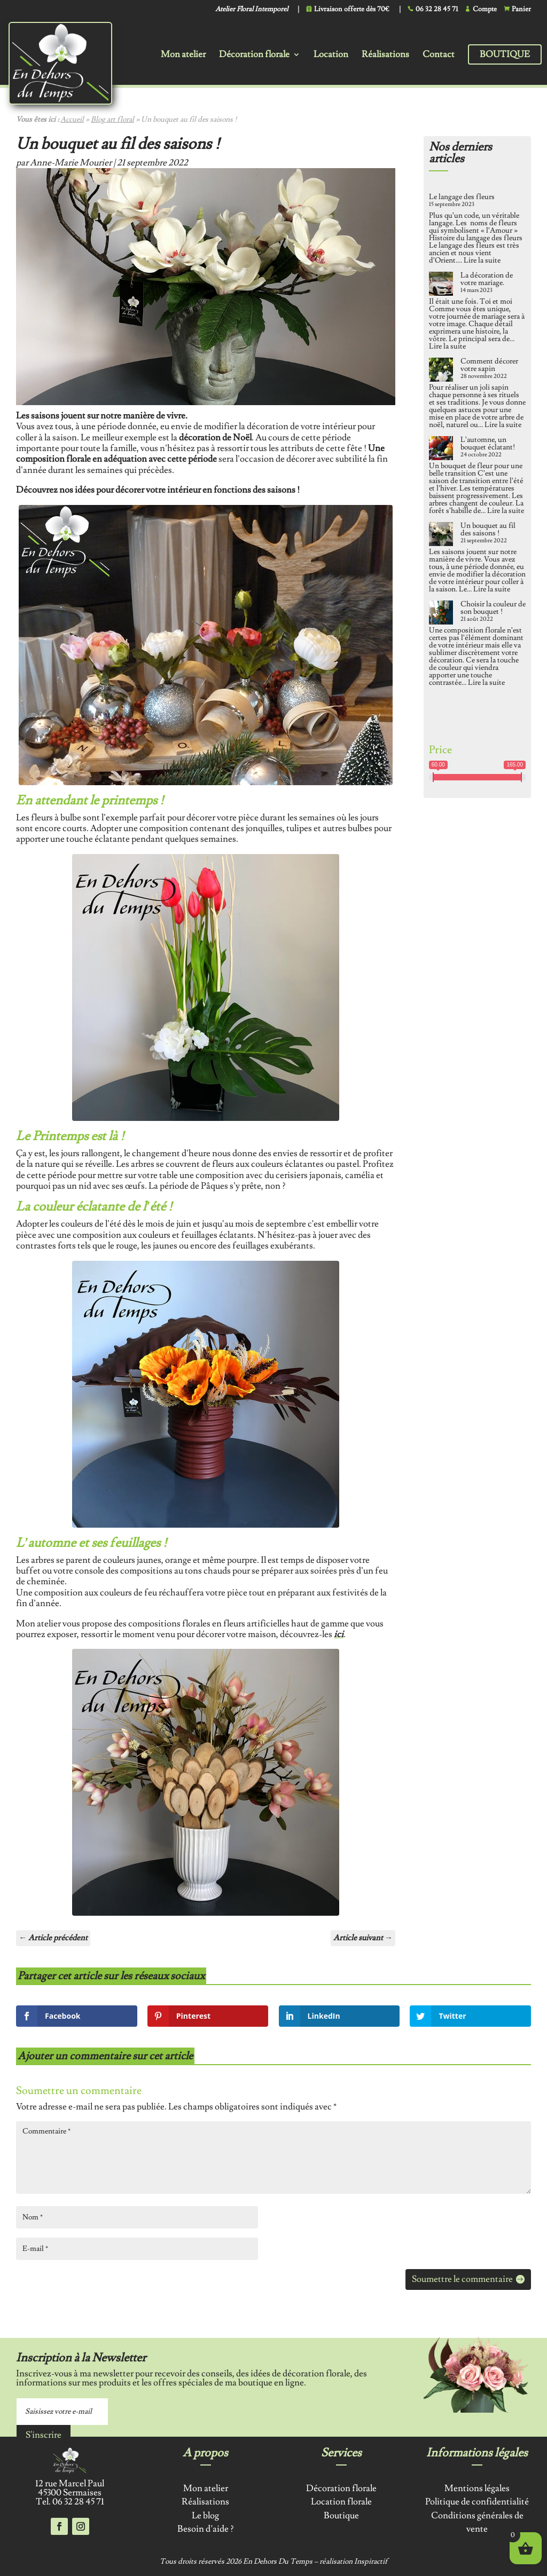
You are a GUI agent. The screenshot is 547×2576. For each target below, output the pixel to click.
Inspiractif (371, 2561)
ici (338, 1634)
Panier (521, 9)
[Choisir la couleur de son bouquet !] (441, 613)
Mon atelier (183, 55)
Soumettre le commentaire (462, 2279)
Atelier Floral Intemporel (251, 9)
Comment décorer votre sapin (489, 365)
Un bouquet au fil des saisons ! (487, 529)
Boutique (505, 54)
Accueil (72, 119)
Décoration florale (254, 55)
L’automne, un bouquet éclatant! (487, 443)
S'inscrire (43, 2435)
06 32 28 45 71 (437, 9)
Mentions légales (477, 2488)
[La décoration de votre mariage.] (441, 284)
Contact (439, 55)
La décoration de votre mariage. (486, 279)
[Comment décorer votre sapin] (441, 370)
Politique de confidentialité (477, 2502)
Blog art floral (112, 119)
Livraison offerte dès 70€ (351, 9)
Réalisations (385, 55)
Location (331, 55)
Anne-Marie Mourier (71, 163)
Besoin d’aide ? (205, 2529)
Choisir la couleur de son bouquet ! (493, 608)
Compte (485, 9)
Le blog (205, 2516)
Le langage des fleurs (462, 197)
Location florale (341, 2502)
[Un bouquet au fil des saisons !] (441, 535)
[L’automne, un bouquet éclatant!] (441, 449)
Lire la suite (482, 260)
